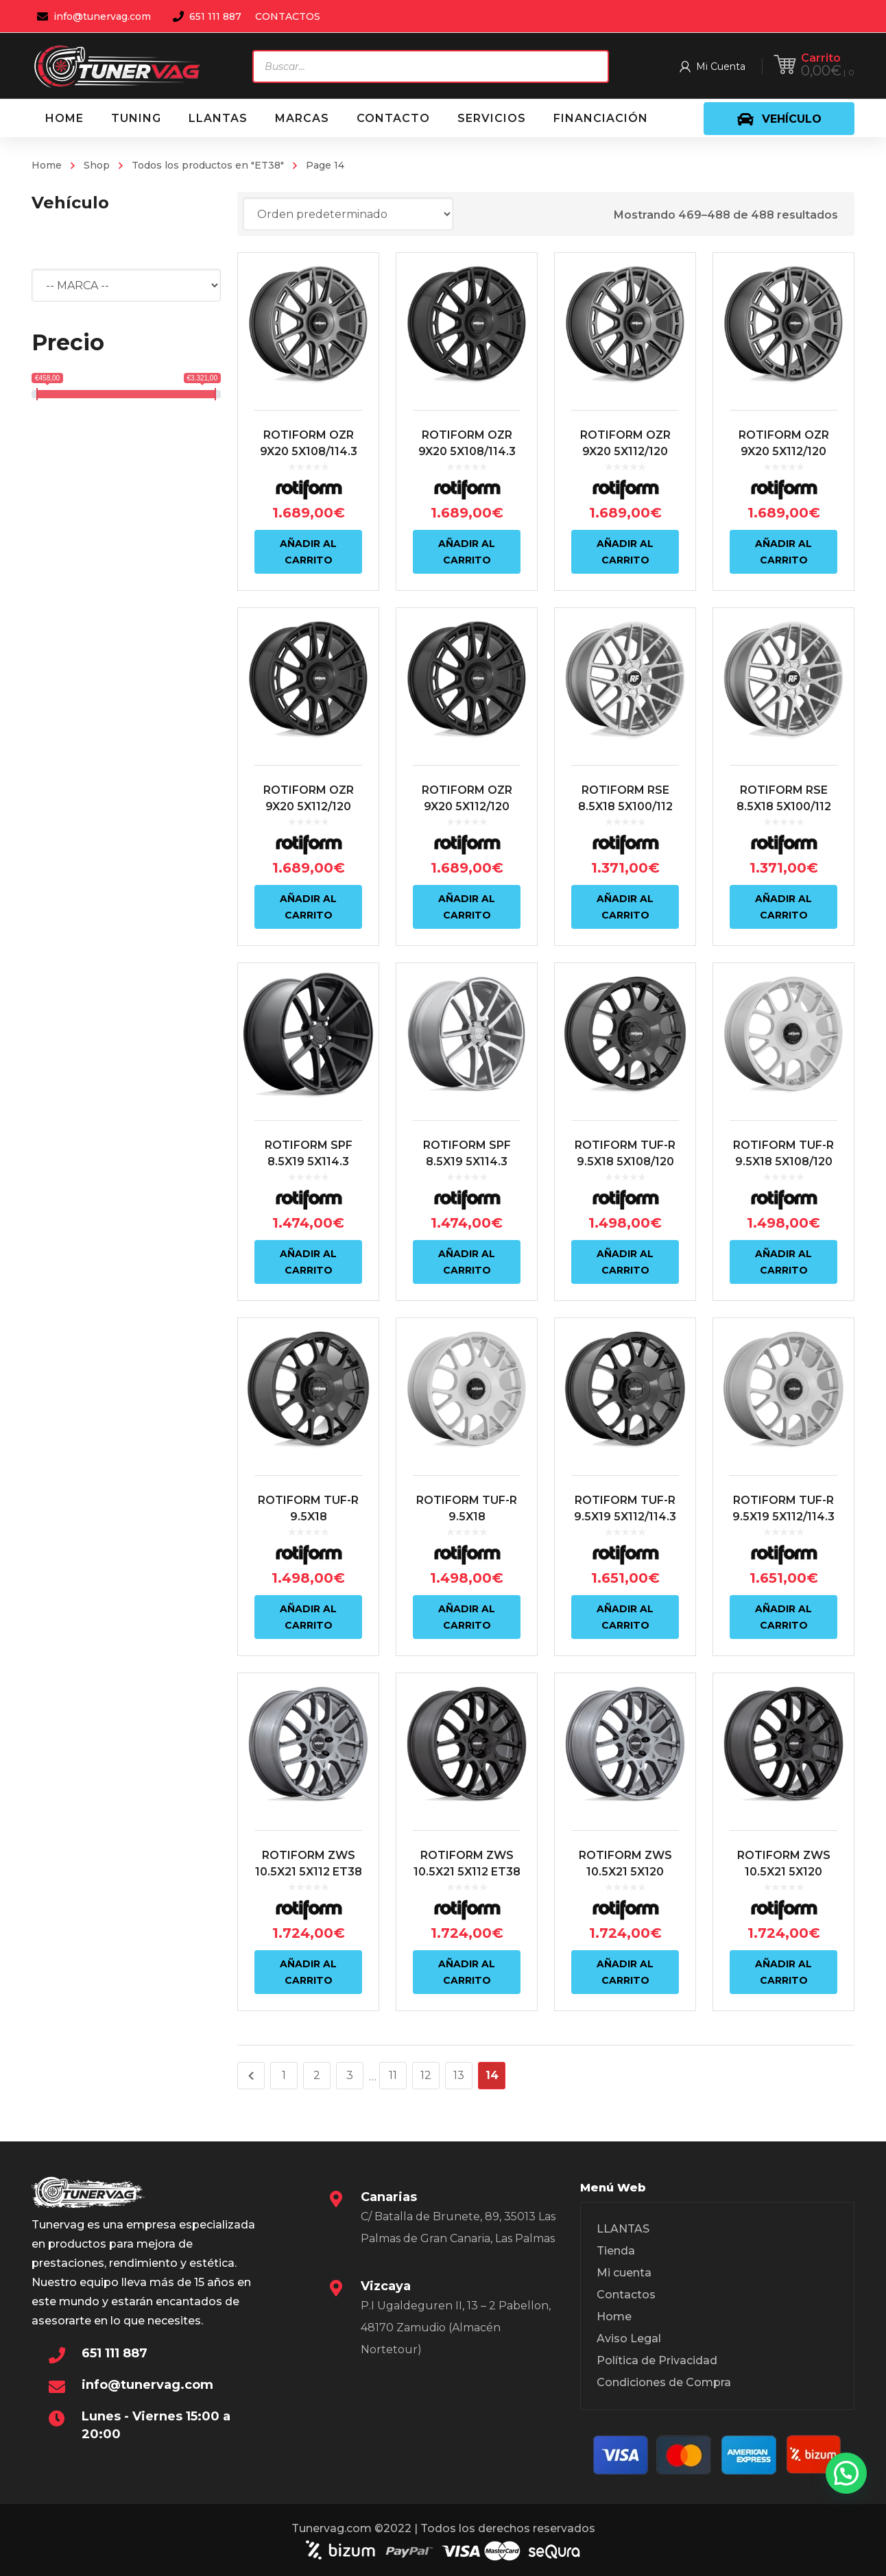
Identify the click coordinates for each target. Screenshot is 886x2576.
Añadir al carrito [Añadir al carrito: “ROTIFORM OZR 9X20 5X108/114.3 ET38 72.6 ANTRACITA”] (308, 551)
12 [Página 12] (425, 2075)
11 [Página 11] (393, 2075)
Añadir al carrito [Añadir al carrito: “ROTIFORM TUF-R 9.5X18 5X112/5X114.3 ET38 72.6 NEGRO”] (308, 1617)
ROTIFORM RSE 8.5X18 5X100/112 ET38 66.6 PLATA (625, 806)
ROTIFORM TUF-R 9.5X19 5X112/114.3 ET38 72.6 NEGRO (625, 1517)
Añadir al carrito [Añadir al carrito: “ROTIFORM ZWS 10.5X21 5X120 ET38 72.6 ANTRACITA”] (625, 1972)
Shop (97, 165)
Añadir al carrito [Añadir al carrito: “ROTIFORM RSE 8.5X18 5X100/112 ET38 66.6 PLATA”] (625, 906)
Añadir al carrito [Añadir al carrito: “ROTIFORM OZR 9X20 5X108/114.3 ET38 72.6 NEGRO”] (466, 551)
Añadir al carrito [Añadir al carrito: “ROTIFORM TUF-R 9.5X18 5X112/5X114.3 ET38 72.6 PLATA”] (466, 1617)
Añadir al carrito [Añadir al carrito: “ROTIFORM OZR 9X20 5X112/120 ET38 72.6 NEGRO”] (308, 906)
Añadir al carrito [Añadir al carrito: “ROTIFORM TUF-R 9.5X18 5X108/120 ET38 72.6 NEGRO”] (625, 1262)
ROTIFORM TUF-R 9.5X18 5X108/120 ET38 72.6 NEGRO (625, 1161)
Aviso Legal (629, 2338)
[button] (846, 2473)
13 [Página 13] (458, 2075)
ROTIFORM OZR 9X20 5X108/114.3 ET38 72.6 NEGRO (467, 451)
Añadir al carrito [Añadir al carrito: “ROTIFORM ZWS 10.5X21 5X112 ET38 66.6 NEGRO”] (466, 1972)
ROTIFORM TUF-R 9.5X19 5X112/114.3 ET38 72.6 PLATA (783, 1517)
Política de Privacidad (657, 2360)
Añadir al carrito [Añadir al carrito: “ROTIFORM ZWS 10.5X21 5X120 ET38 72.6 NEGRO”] (783, 1972)
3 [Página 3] (349, 2075)
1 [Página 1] (284, 2075)
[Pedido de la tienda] (348, 213)
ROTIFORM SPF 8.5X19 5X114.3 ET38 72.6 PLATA (466, 1161)
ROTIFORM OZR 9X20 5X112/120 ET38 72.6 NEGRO (309, 806)
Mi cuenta (624, 2272)
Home (47, 165)
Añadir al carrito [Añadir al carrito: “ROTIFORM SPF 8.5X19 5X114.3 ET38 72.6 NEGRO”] (308, 1262)
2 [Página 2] (316, 2075)
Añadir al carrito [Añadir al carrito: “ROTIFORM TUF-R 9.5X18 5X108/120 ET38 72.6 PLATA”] (783, 1262)
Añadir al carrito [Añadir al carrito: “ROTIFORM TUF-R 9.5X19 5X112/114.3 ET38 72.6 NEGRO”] (625, 1617)
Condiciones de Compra (664, 2382)
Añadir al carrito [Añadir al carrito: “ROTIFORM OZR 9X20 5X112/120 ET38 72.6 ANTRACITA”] (625, 551)
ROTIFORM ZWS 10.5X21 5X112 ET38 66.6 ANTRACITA (308, 1872)
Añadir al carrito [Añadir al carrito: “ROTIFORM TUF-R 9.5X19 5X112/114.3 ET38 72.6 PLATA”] (783, 1617)
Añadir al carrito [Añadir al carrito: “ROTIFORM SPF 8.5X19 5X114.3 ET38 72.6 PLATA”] (466, 1262)
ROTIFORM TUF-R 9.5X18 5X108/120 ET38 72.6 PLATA (783, 1161)
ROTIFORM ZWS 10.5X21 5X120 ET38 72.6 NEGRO (784, 1872)
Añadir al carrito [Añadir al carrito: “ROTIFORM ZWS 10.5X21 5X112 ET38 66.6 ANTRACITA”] (308, 1972)
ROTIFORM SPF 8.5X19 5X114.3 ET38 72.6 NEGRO (309, 1161)
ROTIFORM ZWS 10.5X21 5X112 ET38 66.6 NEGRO (467, 1872)
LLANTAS (623, 2228)
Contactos (626, 2294)
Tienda (616, 2250)
